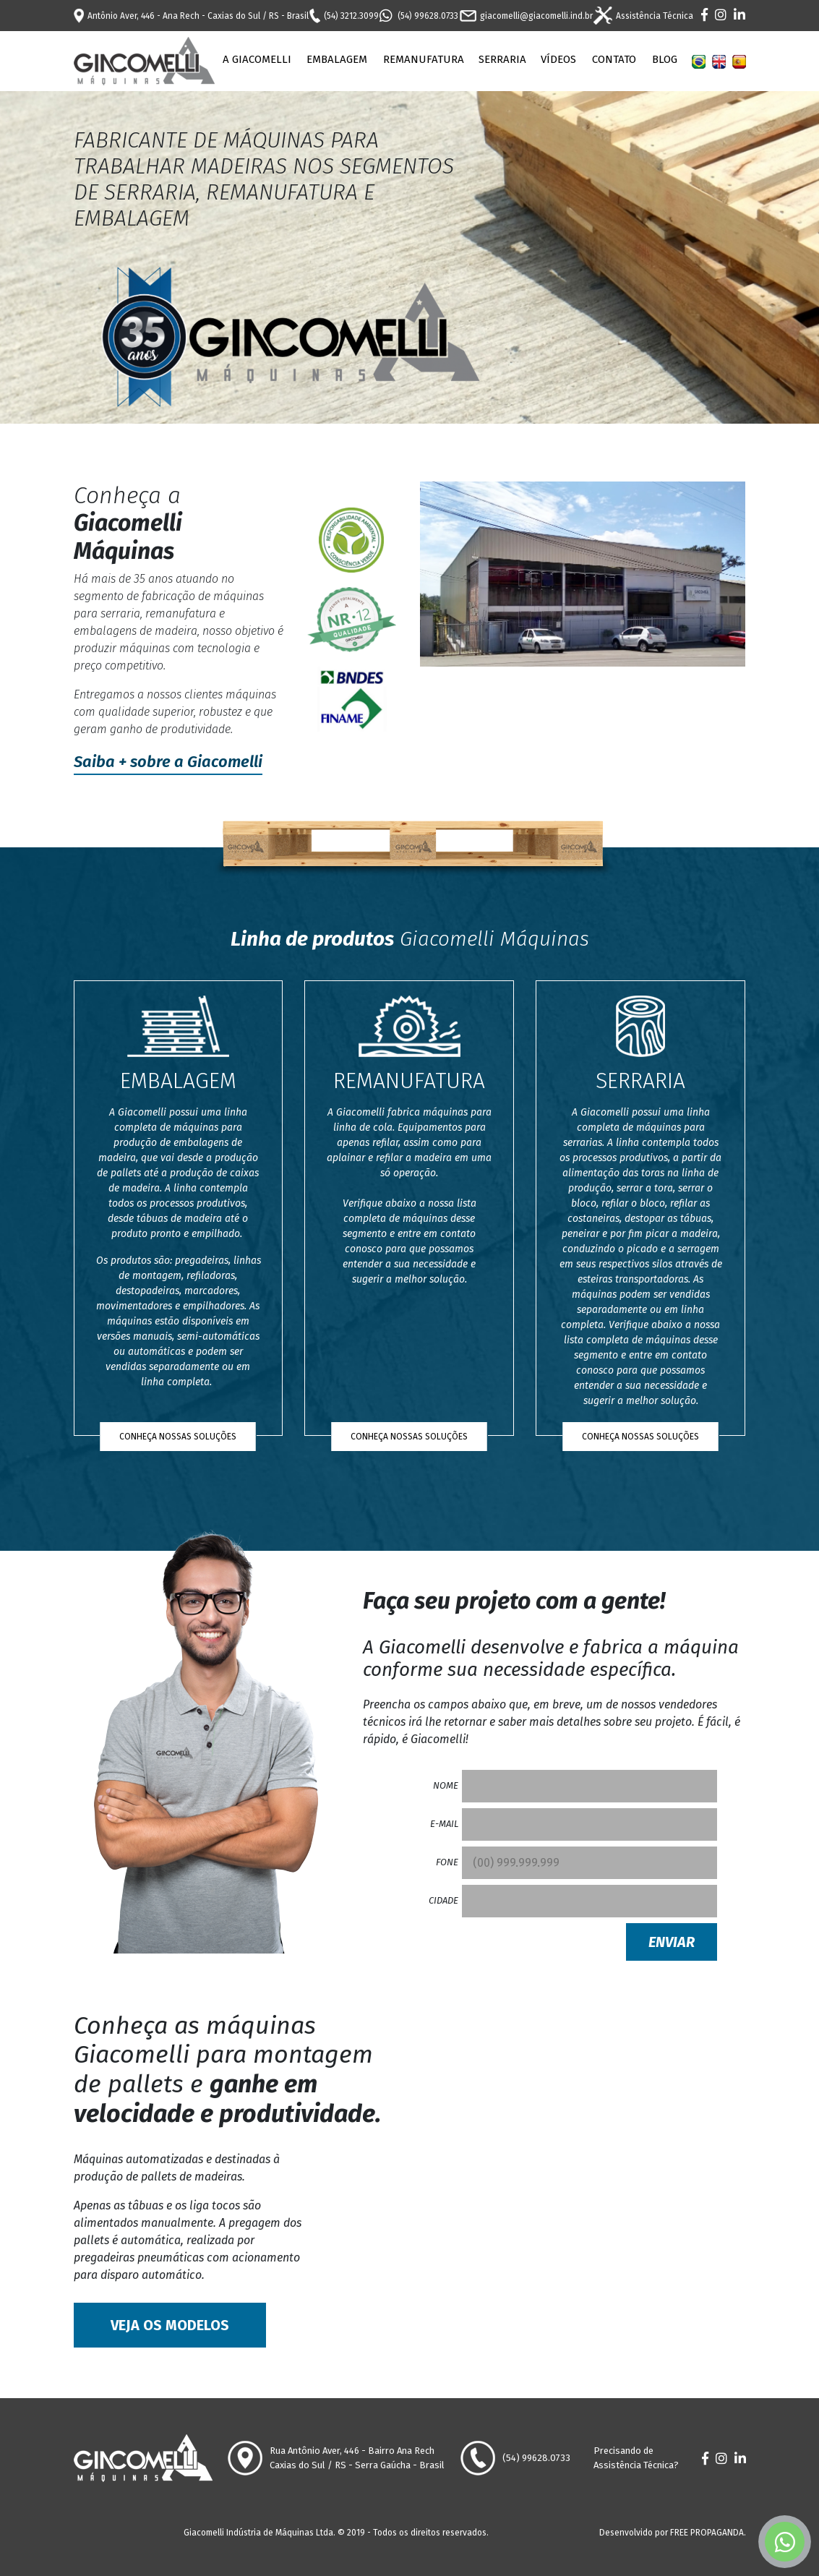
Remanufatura (423, 59)
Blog (664, 59)
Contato (614, 59)
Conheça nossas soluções (177, 1437)
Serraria (502, 59)
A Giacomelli (257, 59)
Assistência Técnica (643, 16)
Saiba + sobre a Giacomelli (168, 761)
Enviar (671, 1942)
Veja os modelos (170, 2325)
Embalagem (336, 59)
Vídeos (558, 59)
